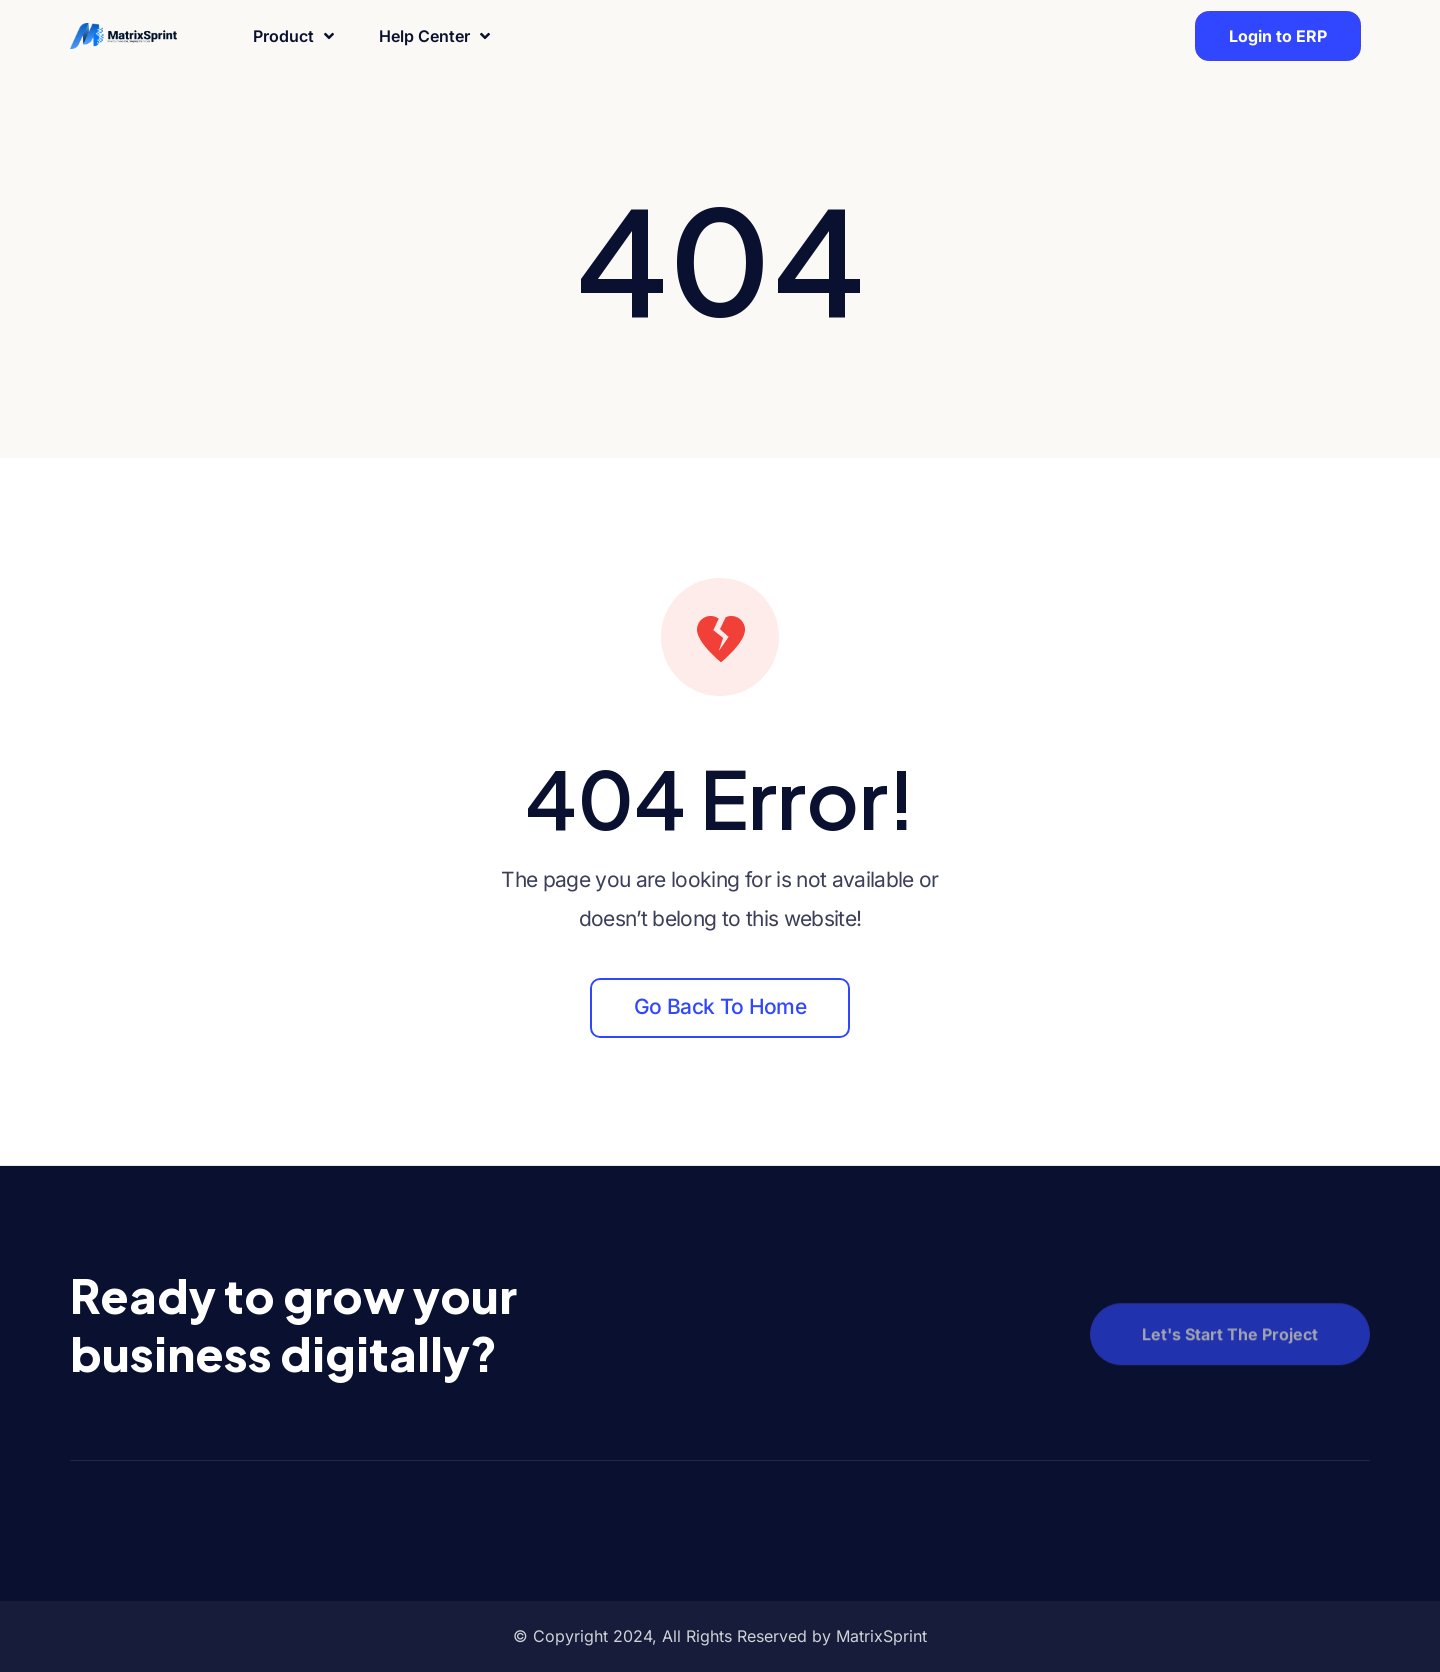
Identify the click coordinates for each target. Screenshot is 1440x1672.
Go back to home (720, 1006)
